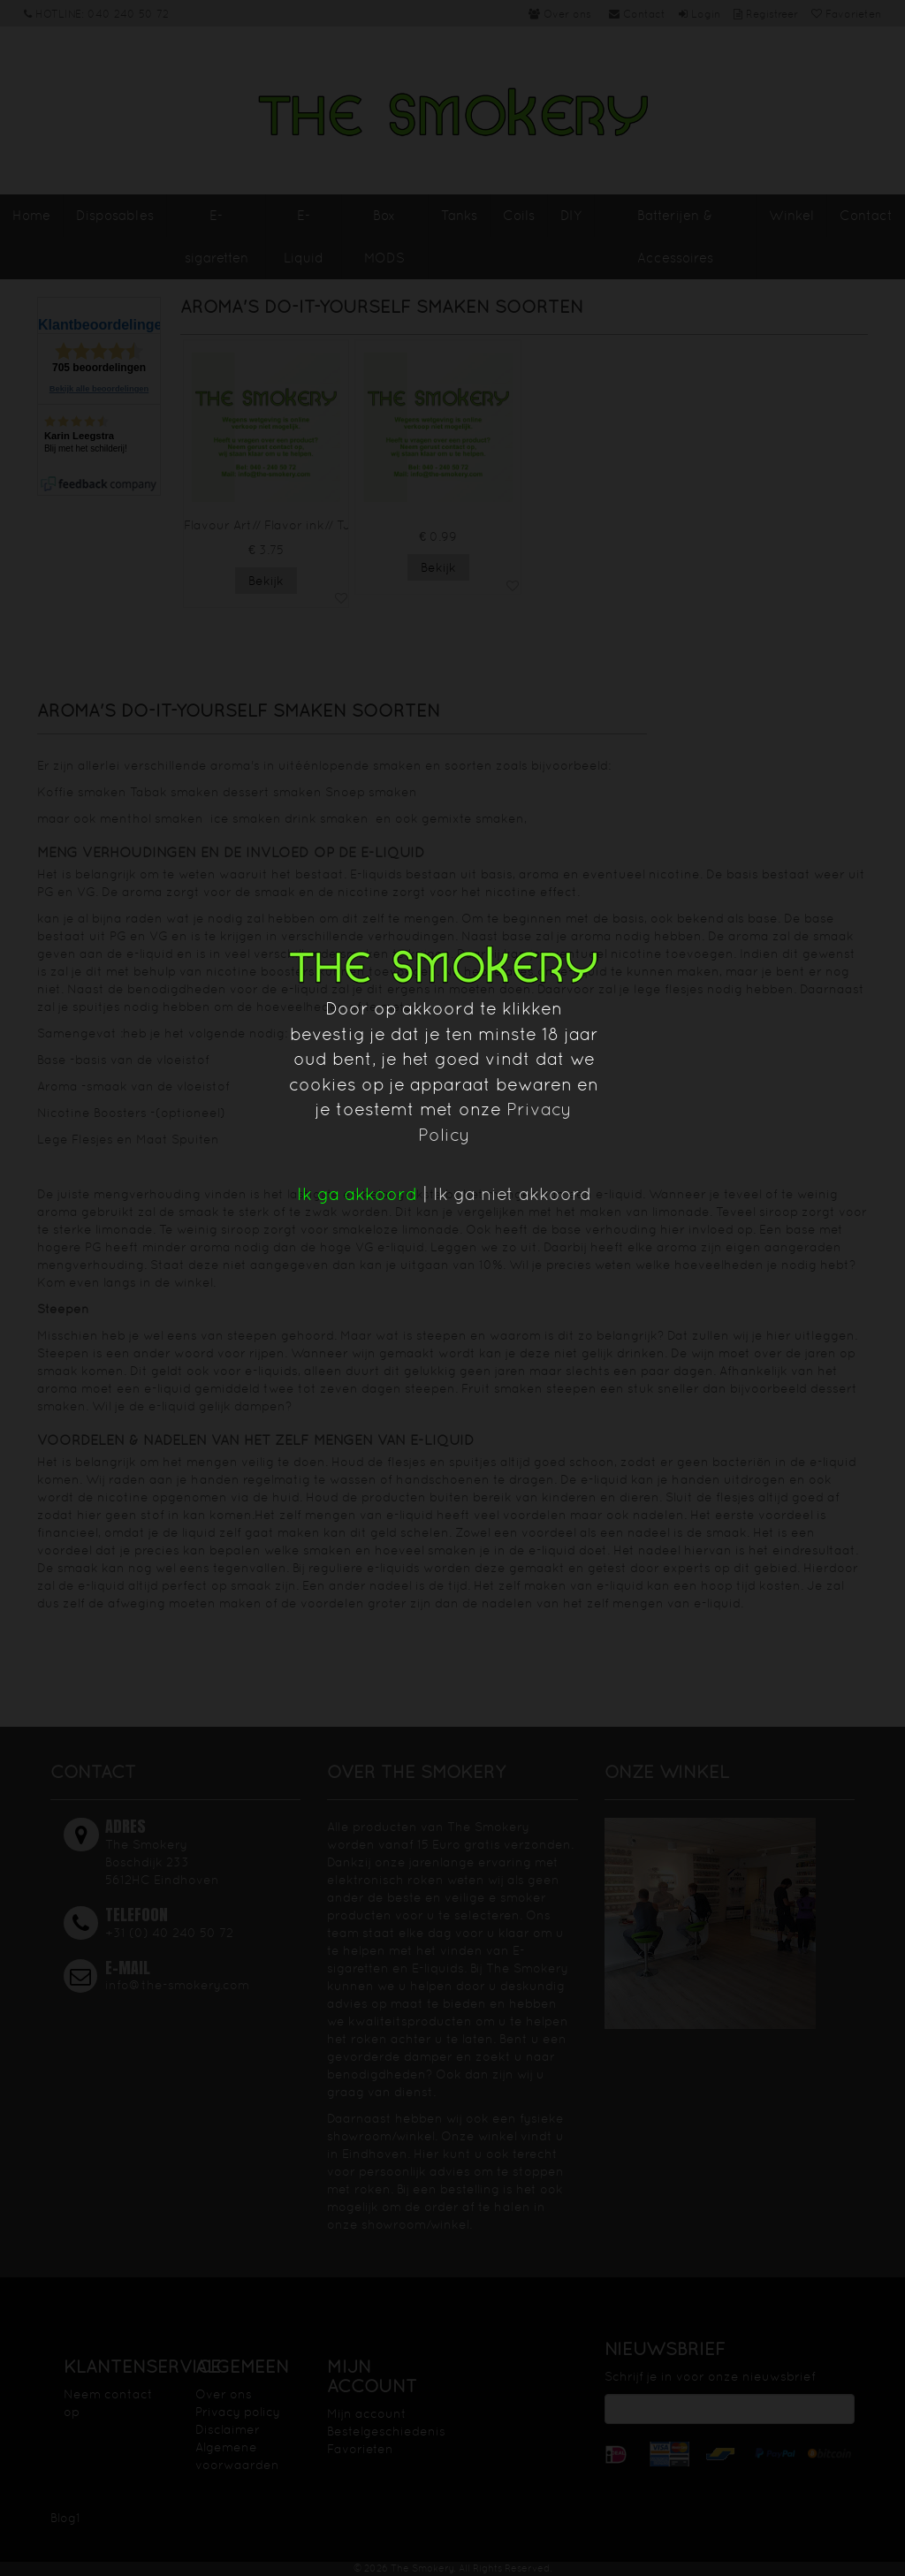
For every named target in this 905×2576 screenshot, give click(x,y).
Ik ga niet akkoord (512, 1194)
